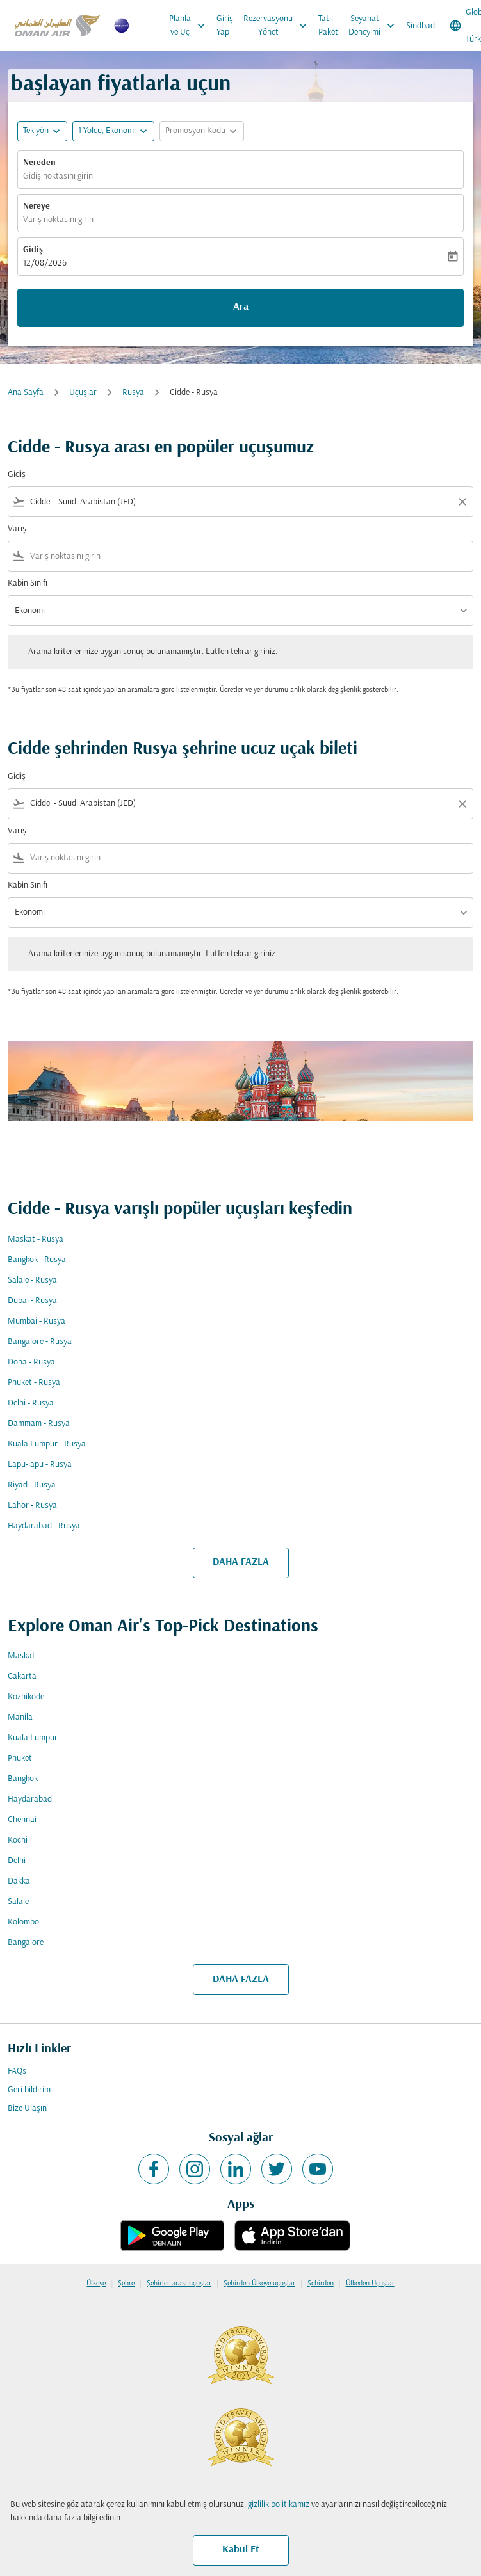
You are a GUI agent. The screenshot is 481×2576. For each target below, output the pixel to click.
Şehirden (320, 2283)
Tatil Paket (328, 25)
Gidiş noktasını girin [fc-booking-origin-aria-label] (58, 176)
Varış (17, 529)
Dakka (19, 1881)
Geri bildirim (29, 2090)
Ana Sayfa (26, 392)
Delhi (17, 1861)
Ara (241, 307)
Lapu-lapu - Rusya (40, 1464)
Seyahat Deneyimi (374, 26)
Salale (18, 1902)
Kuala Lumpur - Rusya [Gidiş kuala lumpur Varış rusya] (47, 1444)
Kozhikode (26, 1697)
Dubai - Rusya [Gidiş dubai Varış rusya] (32, 1301)
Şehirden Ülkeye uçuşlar (259, 2283)
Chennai (22, 1820)
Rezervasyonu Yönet (278, 26)
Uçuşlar (83, 392)
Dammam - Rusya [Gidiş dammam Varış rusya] (39, 1423)
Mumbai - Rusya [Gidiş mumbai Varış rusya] (36, 1321)
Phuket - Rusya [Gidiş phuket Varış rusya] (34, 1383)
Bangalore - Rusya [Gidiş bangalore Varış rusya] (40, 1342)
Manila (20, 1717)
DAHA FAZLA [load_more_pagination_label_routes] (241, 1562)
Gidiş (33, 250)
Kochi (18, 1840)
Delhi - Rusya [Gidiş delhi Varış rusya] (31, 1403)
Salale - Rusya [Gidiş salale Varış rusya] (32, 1280)
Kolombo (23, 1922)
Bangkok (23, 1779)
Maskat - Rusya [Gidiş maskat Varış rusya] (35, 1239)
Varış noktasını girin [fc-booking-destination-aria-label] (58, 220)
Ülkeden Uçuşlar (370, 2283)
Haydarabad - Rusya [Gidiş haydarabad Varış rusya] (44, 1526)
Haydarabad (30, 1799)
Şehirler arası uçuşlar (179, 2283)
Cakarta (22, 1676)
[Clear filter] (462, 501)
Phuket (20, 1758)
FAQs (17, 2071)
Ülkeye (96, 2283)
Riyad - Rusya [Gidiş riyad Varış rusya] (32, 1485)
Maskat (21, 1656)
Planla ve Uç (190, 26)
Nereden (39, 163)
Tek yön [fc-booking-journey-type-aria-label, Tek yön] (36, 131)
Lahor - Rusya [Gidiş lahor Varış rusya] (32, 1505)
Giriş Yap (224, 25)
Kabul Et (240, 2550)
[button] (113, 131)
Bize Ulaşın (27, 2108)
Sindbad (420, 26)
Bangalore (26, 1943)
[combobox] (240, 502)
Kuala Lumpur (33, 1738)
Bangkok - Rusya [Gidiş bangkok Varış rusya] (37, 1260)
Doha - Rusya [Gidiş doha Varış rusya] (31, 1362)
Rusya (133, 392)
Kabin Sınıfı (27, 583)
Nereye (36, 206)
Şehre (126, 2283)
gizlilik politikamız (278, 2504)
